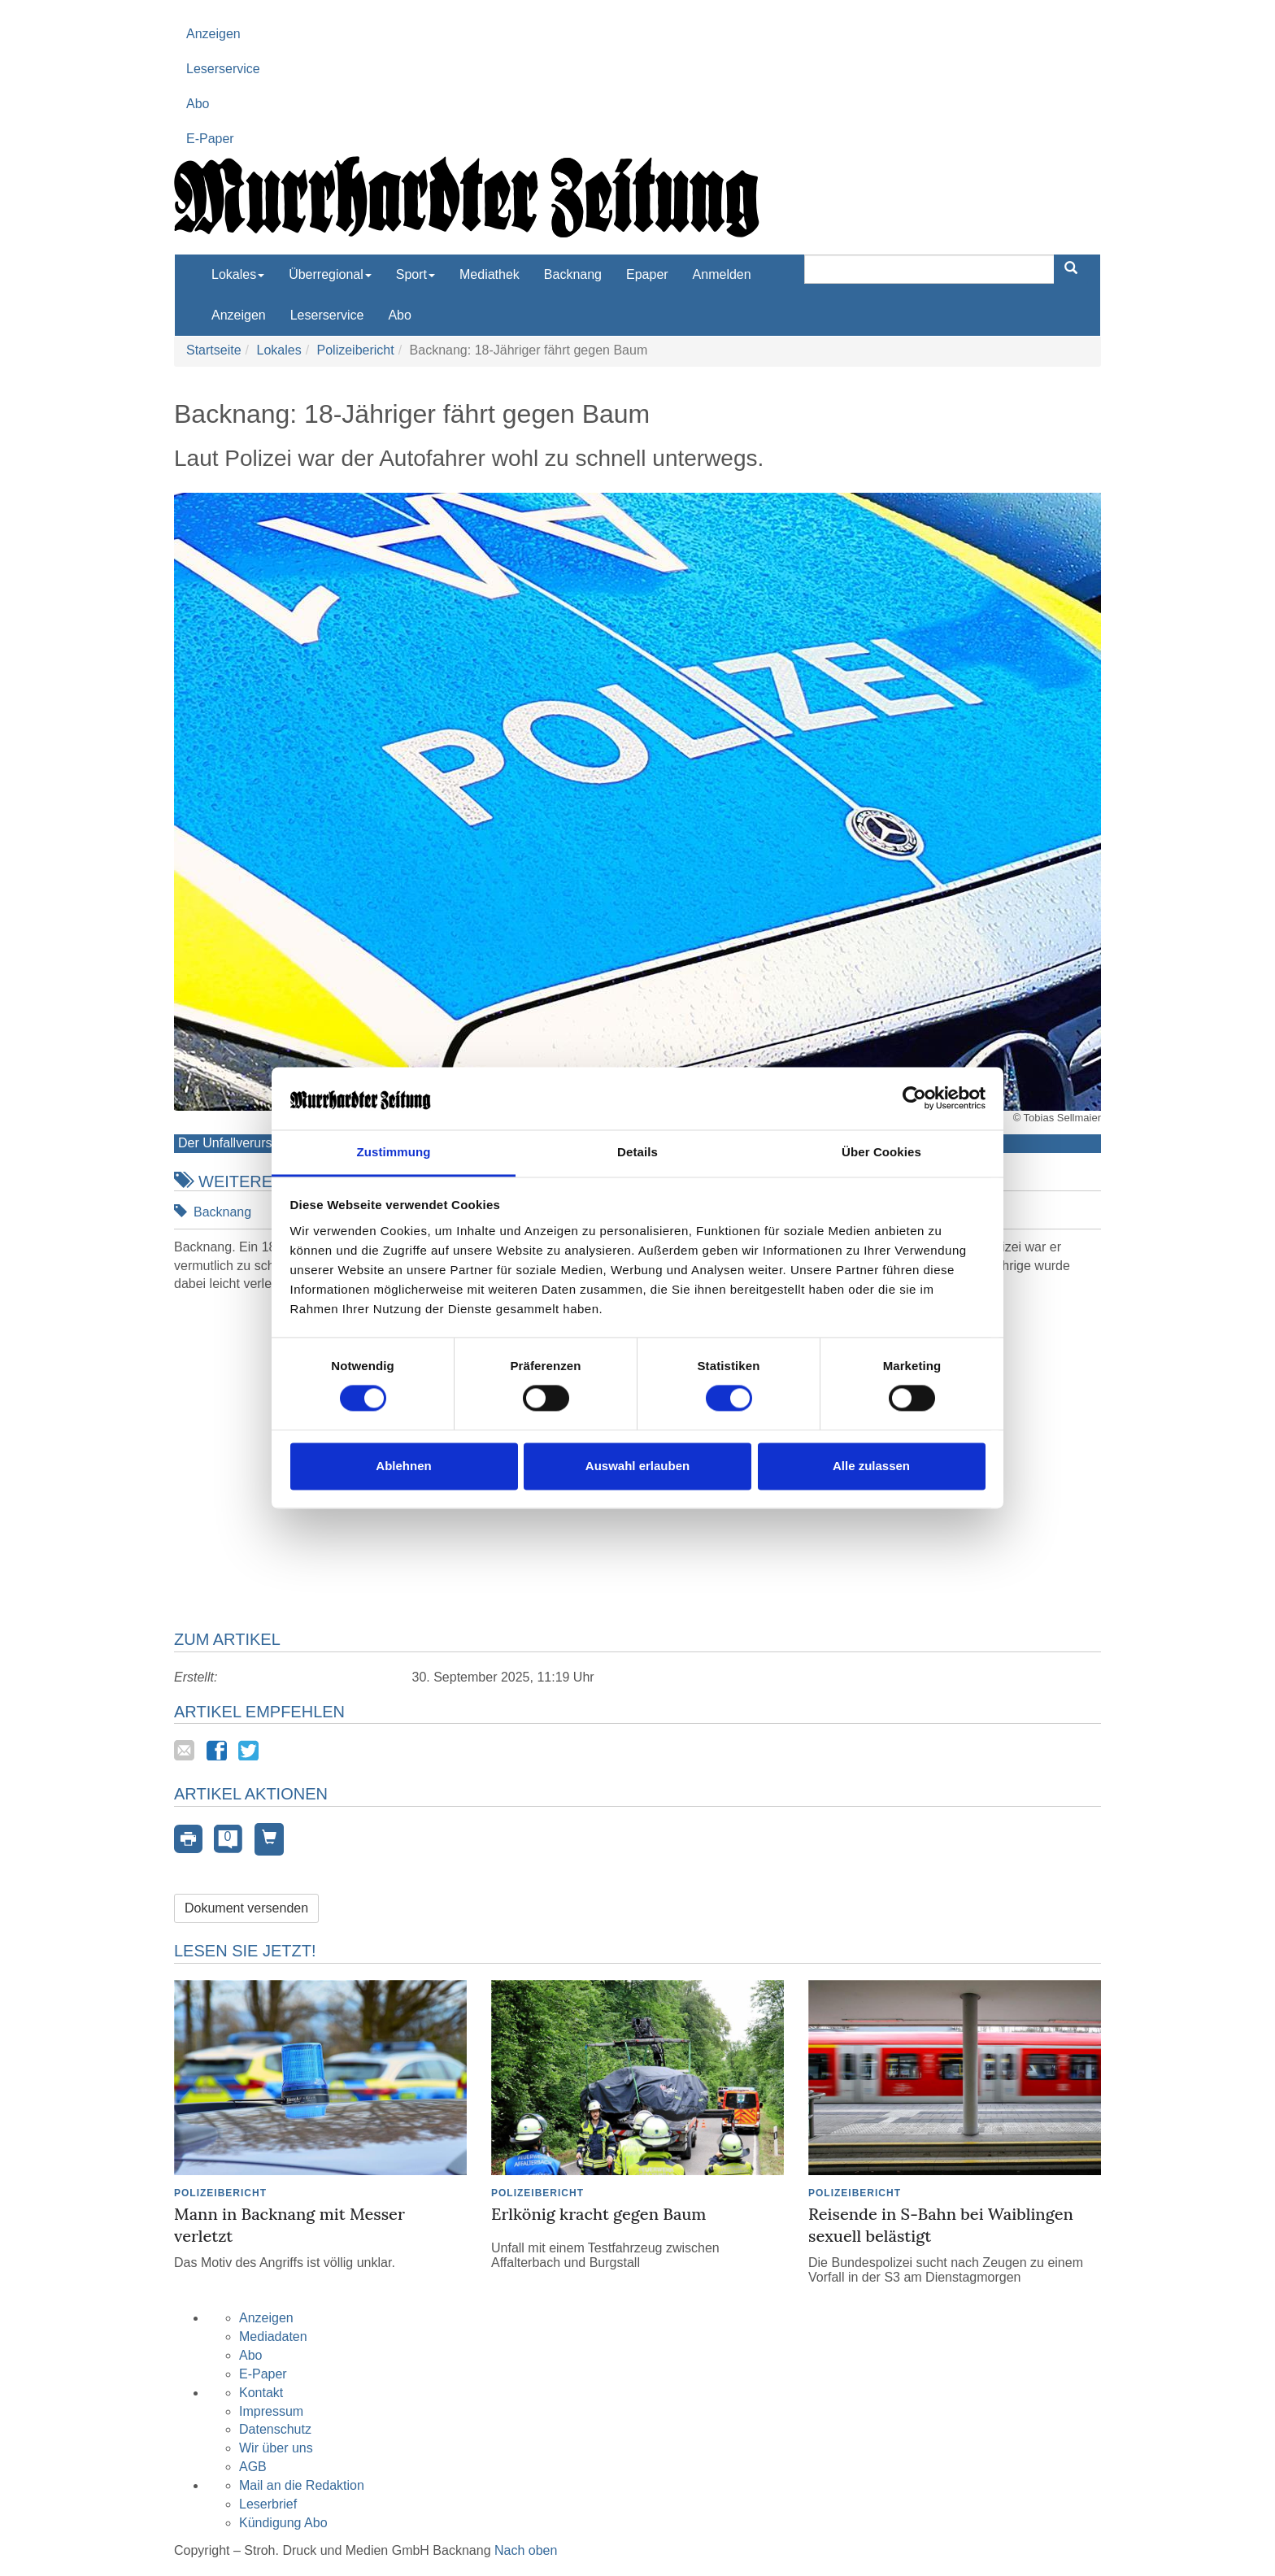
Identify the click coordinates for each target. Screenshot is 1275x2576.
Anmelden (722, 274)
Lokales (278, 350)
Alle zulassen (871, 1466)
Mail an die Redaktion (301, 2485)
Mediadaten (273, 2336)
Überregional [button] (330, 274)
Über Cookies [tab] (881, 1152)
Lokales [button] (237, 274)
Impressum (271, 2411)
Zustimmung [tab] (394, 1152)
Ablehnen (403, 1466)
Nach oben (525, 2550)
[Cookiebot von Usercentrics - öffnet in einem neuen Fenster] (914, 1098)
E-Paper (210, 139)
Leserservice (223, 69)
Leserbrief (268, 2504)
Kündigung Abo (283, 2523)
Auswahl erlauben (637, 1466)
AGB (253, 2467)
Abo (197, 104)
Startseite (214, 350)
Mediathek (489, 274)
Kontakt (261, 2393)
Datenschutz (275, 2429)
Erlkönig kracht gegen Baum (598, 2214)
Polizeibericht (355, 350)
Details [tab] (637, 1152)
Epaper (647, 274)
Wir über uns (276, 2448)
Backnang (573, 274)
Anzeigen (213, 34)
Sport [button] (415, 274)
